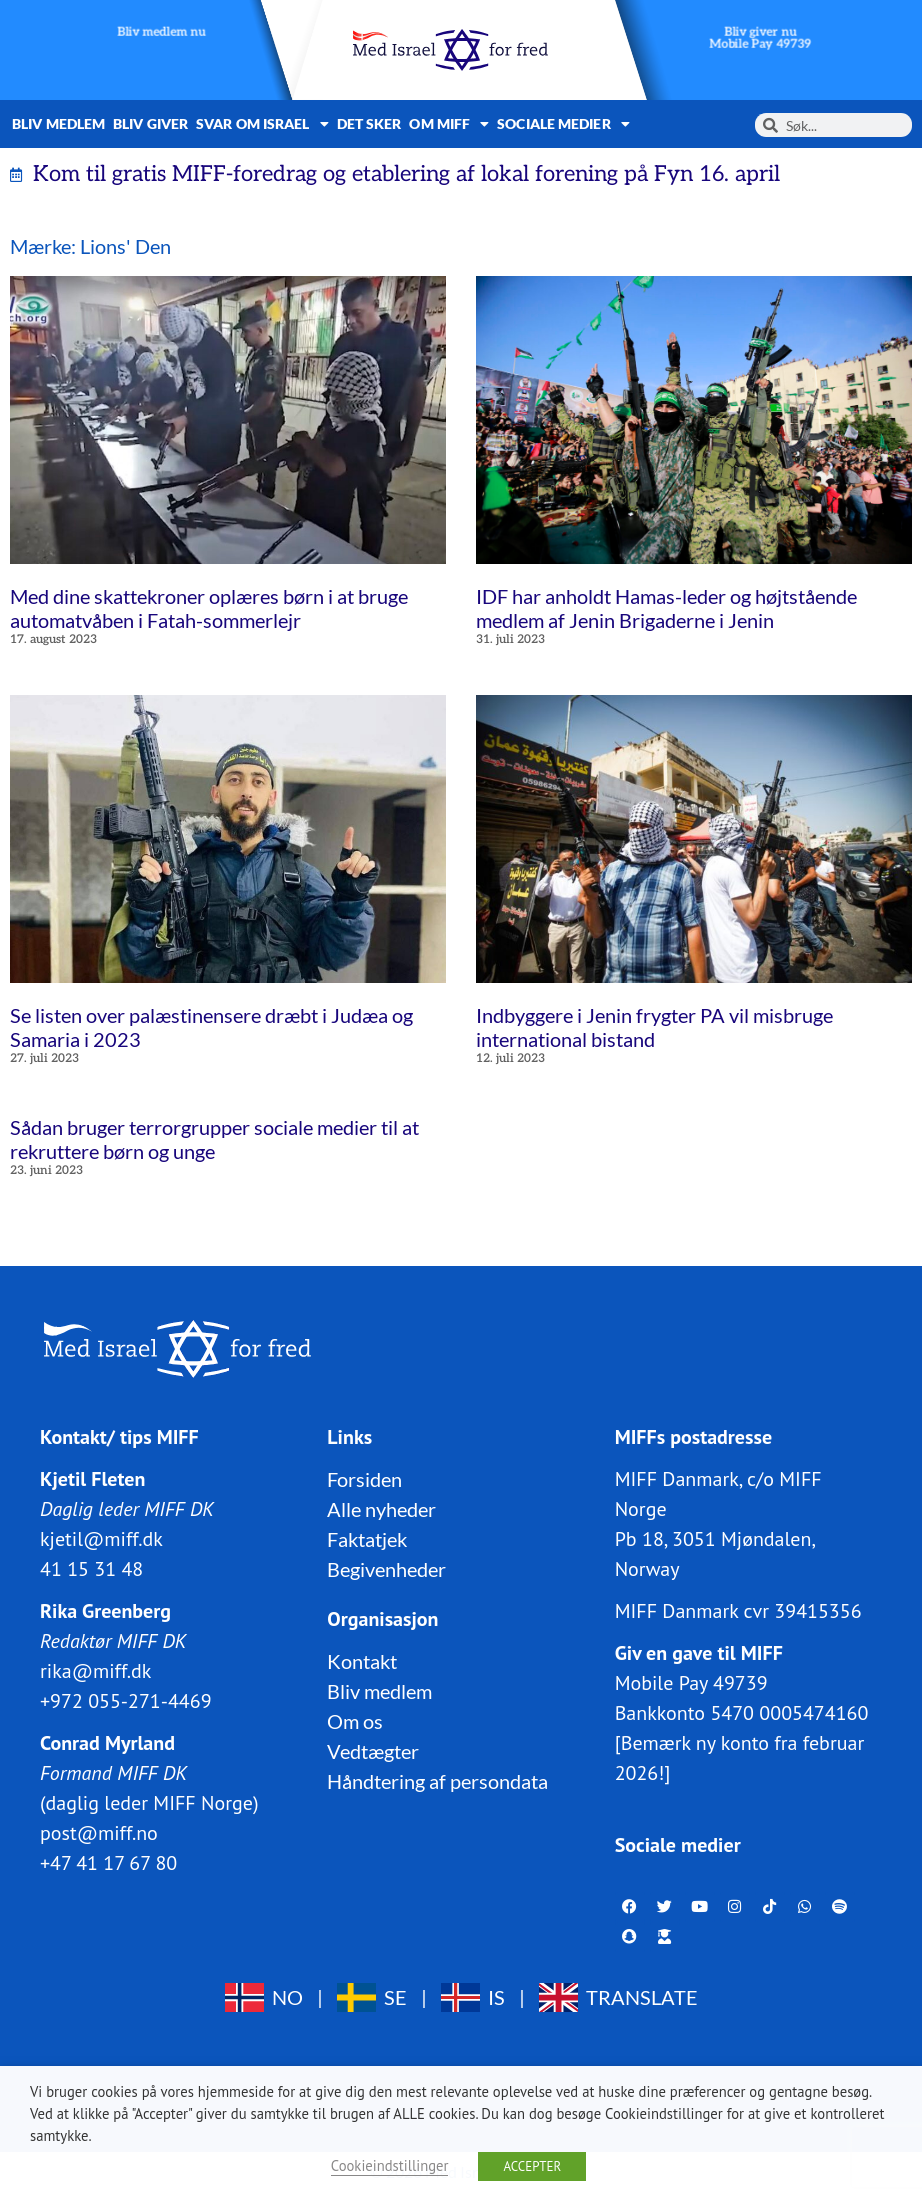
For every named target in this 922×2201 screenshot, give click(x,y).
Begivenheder (386, 1568)
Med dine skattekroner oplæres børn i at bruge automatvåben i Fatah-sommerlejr (209, 608)
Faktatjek (367, 1538)
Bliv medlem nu (161, 32)
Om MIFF (449, 124)
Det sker (369, 123)
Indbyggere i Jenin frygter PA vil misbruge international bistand (654, 1027)
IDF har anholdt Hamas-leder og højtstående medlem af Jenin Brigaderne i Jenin (666, 608)
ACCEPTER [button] (532, 2166)
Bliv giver (150, 123)
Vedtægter (373, 1750)
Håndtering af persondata (437, 1780)
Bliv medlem (58, 123)
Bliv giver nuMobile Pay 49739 (761, 38)
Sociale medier (563, 124)
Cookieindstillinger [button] (390, 2165)
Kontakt (362, 1660)
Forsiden (364, 1478)
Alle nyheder (381, 1508)
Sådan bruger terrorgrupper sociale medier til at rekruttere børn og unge (214, 1139)
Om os (355, 1720)
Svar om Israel (262, 124)
